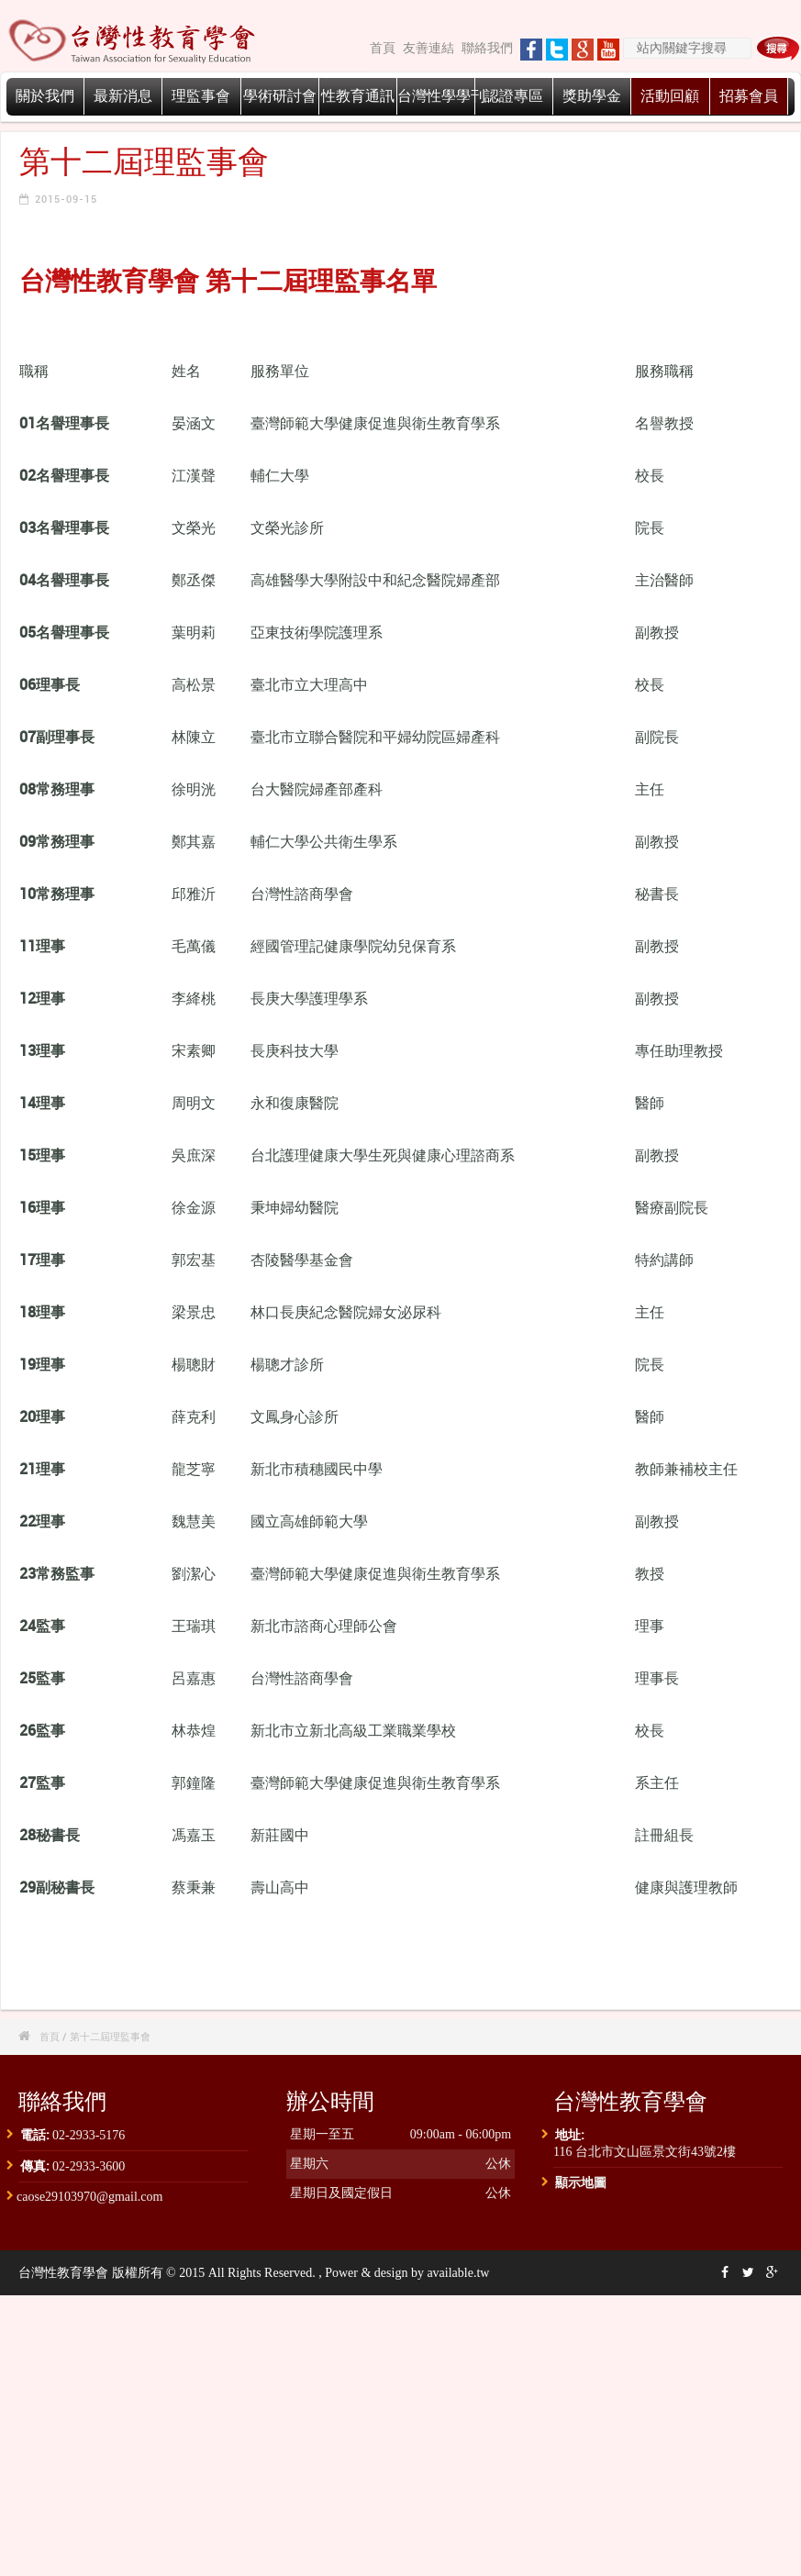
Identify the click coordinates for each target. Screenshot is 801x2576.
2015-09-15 (66, 198)
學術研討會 (280, 96)
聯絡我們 (487, 48)
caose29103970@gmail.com (89, 2197)
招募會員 (748, 96)
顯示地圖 (580, 2182)
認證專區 (513, 96)
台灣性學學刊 (441, 96)
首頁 (382, 48)
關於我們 (45, 96)
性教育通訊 (358, 96)
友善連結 (428, 48)
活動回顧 (669, 96)
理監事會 (201, 96)
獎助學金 (591, 96)
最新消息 (123, 96)
